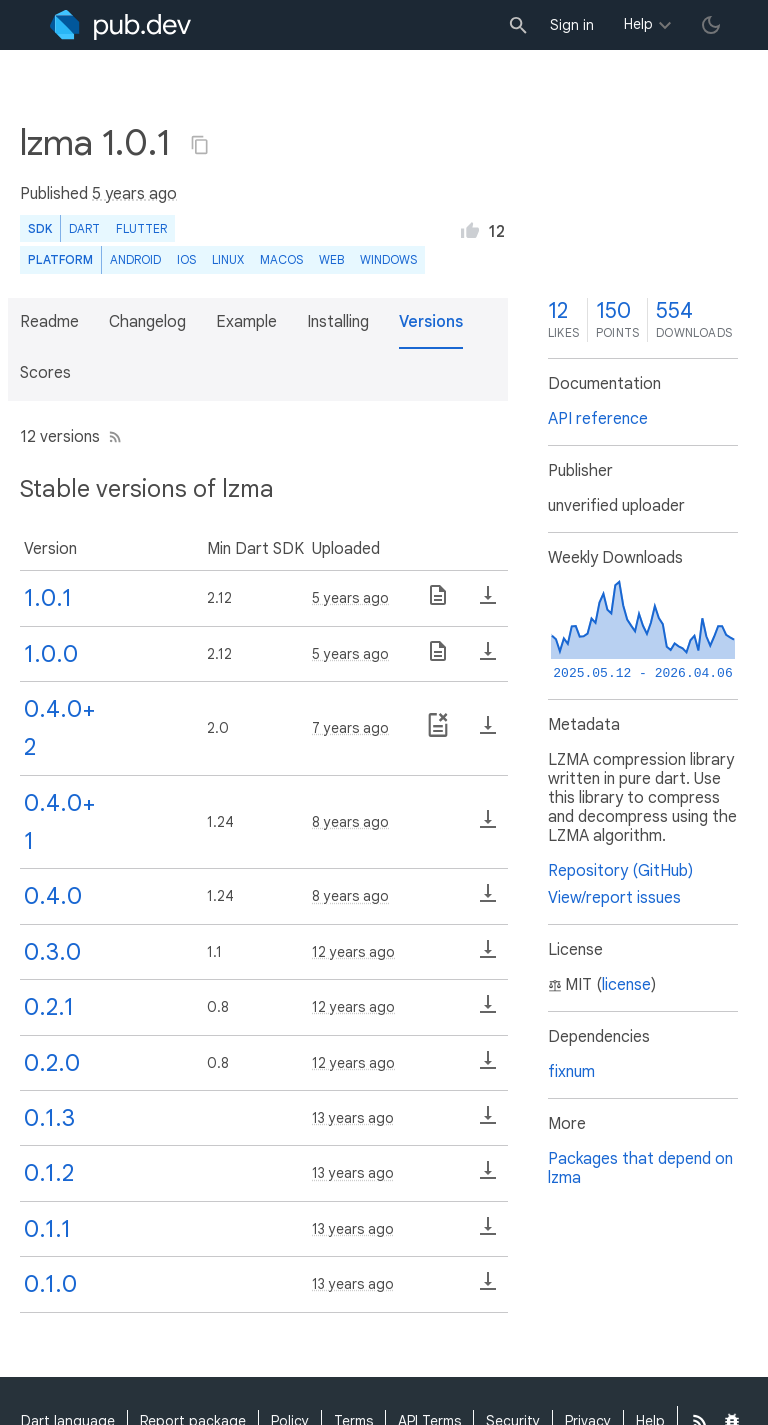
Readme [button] (49, 322)
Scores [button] (45, 373)
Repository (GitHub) (620, 871)
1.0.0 (51, 654)
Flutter (141, 228)
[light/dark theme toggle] (711, 25)
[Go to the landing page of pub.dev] (120, 25)
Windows (388, 259)
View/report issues (614, 898)
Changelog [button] (147, 322)
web (331, 259)
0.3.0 (52, 952)
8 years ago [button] (350, 822)
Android (135, 259)
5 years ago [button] (134, 194)
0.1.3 (49, 1118)
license (626, 985)
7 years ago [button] (350, 728)
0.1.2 (49, 1173)
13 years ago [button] (353, 1118)
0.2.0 (52, 1063)
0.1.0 (50, 1284)
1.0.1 (48, 598)
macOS (281, 259)
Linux (228, 259)
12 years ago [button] (353, 952)
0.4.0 (53, 896)
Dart (84, 228)
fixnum (571, 1072)
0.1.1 (47, 1229)
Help (638, 24)
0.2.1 (49, 1007)
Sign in (572, 25)
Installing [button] (338, 322)
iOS (186, 259)
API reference (598, 419)
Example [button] (246, 322)
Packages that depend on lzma (640, 1168)
